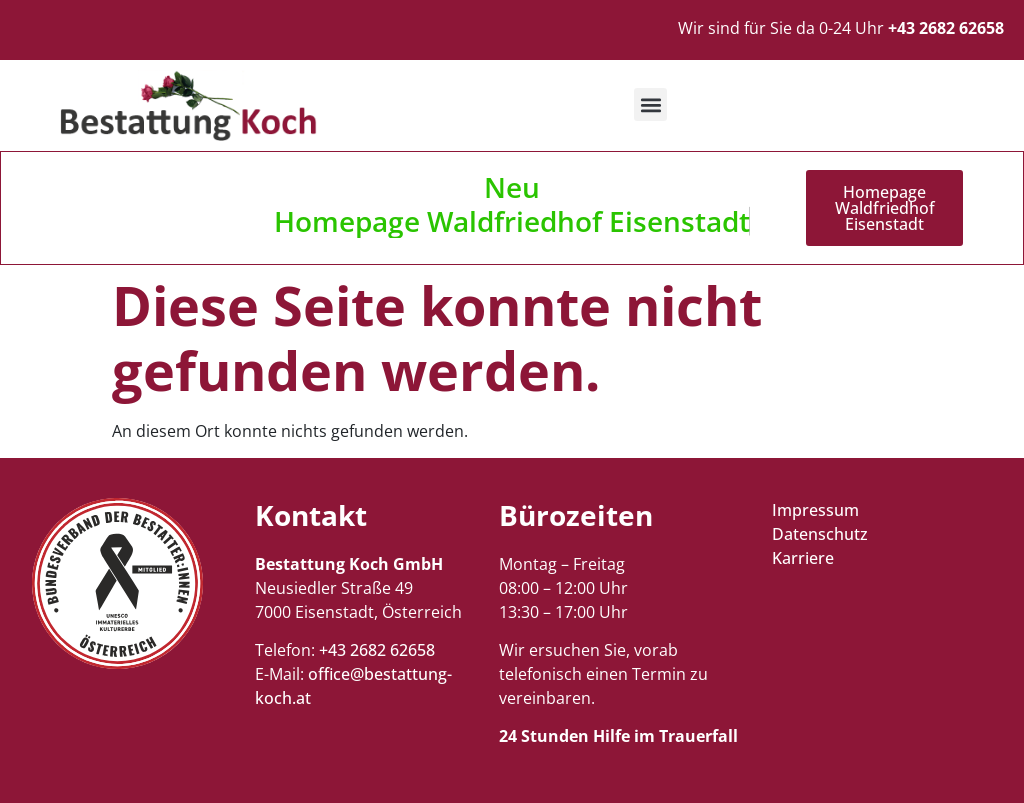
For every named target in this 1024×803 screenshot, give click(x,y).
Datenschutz (820, 534)
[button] (650, 104)
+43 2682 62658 (377, 650)
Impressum (815, 510)
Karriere (803, 558)
